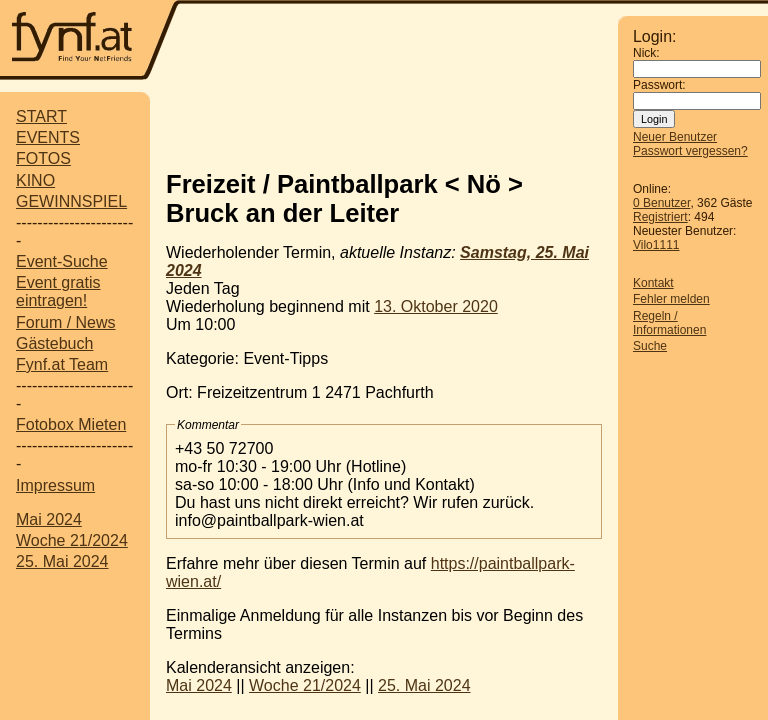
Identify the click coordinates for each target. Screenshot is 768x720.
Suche (650, 346)
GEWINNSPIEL (71, 201)
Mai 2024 (49, 519)
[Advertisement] (400, 123)
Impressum (55, 485)
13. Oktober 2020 (436, 306)
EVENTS (48, 137)
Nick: (646, 53)
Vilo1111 (656, 245)
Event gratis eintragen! (58, 291)
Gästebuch (54, 343)
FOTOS (43, 158)
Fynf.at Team (62, 364)
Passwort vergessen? (690, 151)
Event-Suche (62, 261)
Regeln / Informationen (669, 323)
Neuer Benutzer (675, 137)
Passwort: (659, 85)
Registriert (660, 217)
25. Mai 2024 (62, 561)
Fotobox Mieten (71, 424)
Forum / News (66, 322)
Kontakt (653, 283)
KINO (35, 180)
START (41, 116)
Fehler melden (671, 299)
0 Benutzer (661, 203)
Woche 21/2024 (72, 540)
